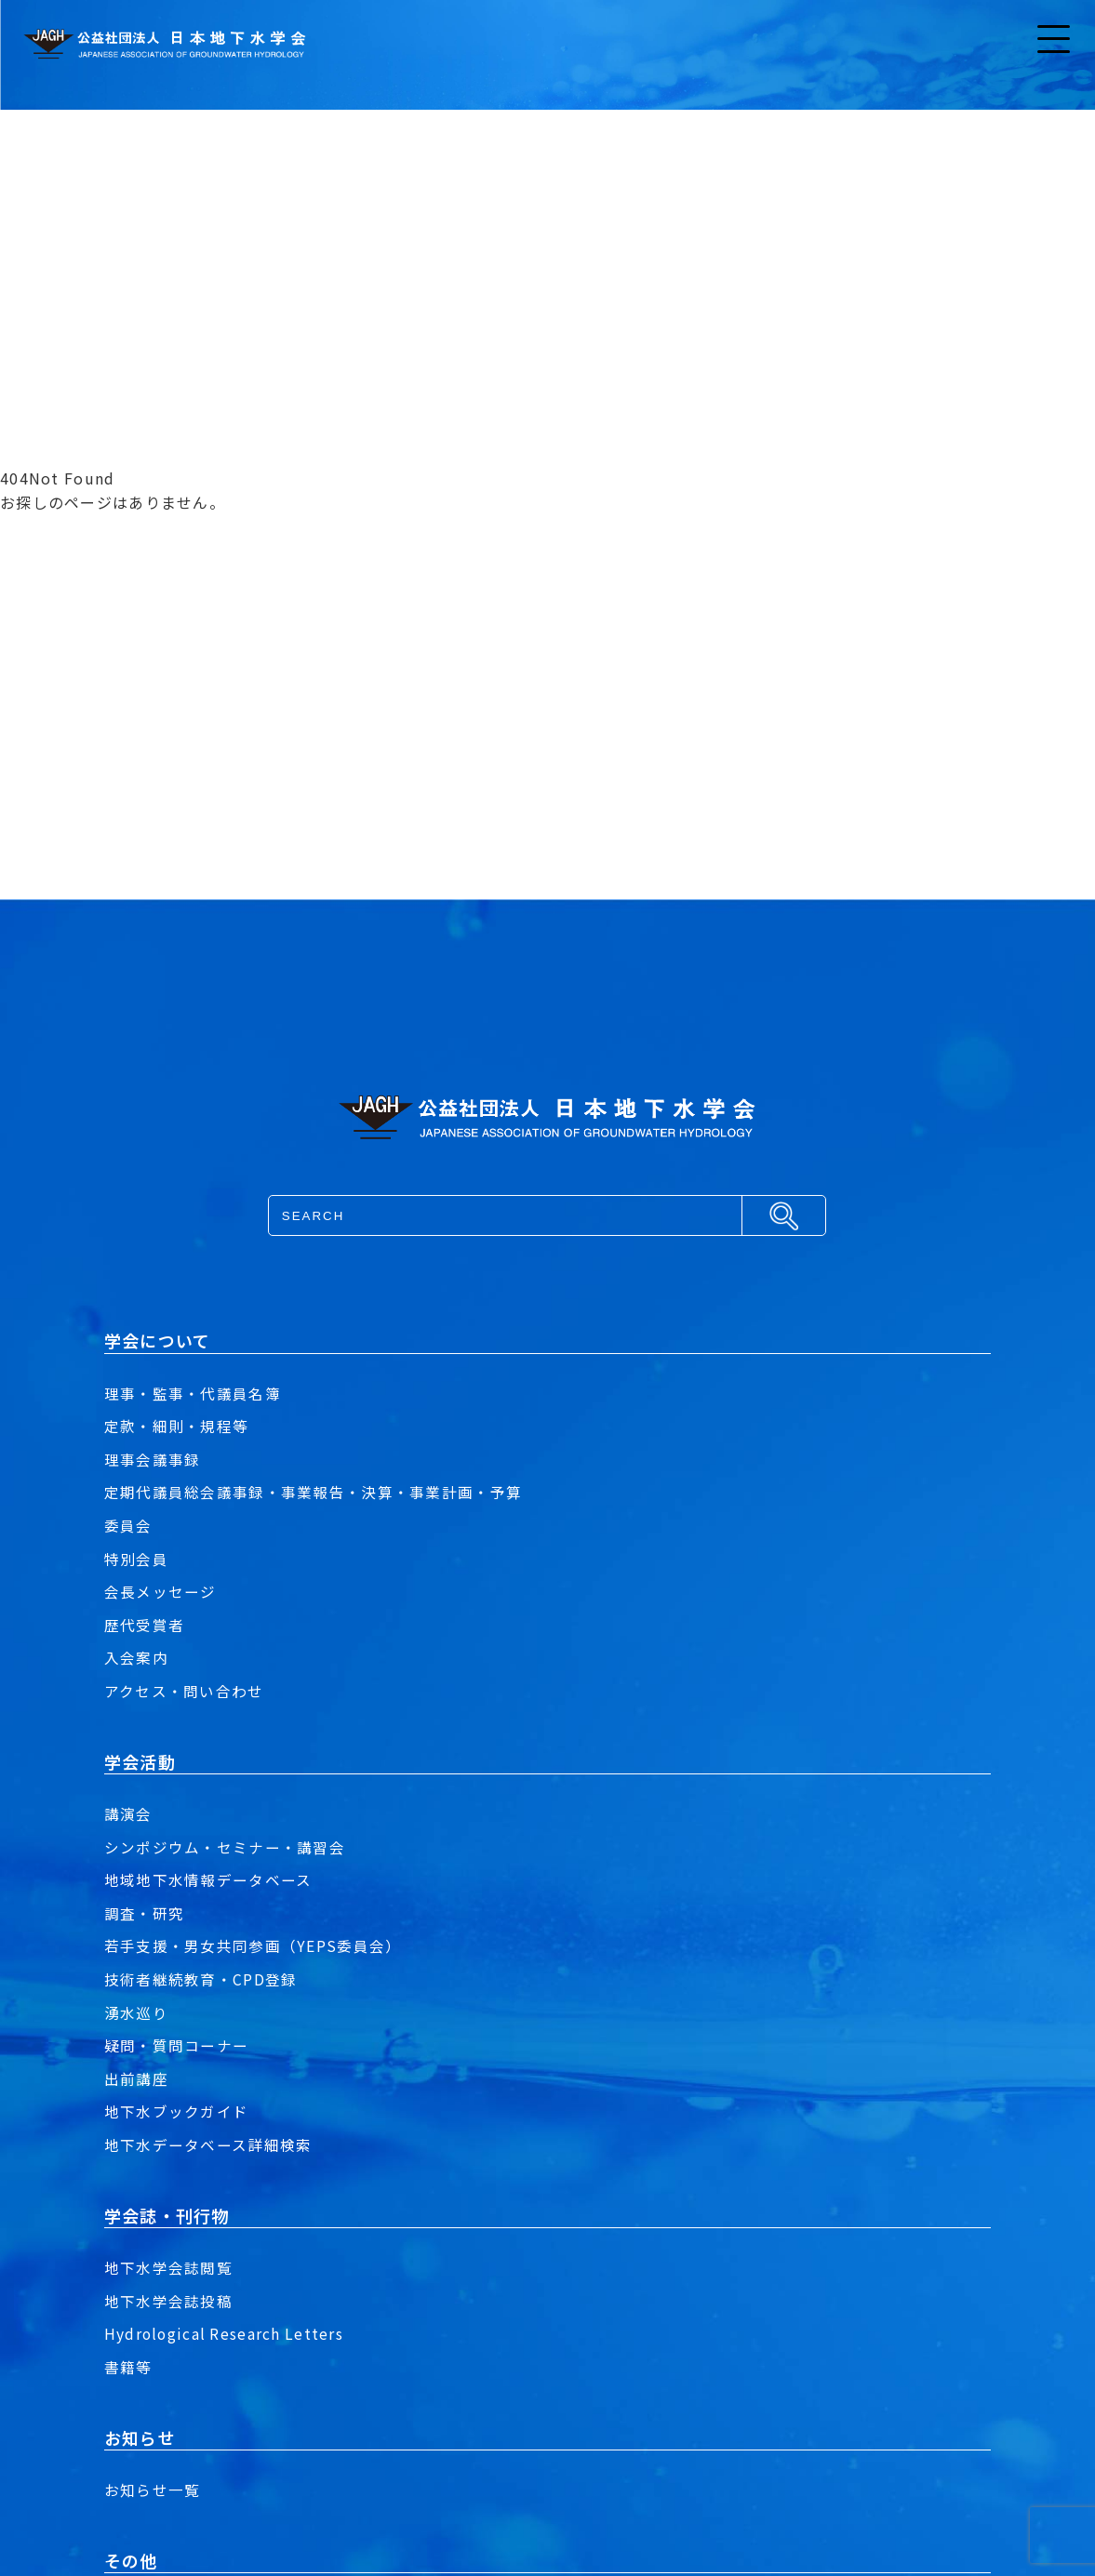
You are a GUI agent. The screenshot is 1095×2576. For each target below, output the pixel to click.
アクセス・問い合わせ (184, 1691)
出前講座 (136, 2078)
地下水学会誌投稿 (168, 2301)
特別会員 (136, 1558)
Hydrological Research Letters (225, 2333)
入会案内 (136, 1657)
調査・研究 (144, 1913)
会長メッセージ (160, 1591)
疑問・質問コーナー (176, 2045)
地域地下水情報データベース (208, 1879)
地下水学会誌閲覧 (168, 2267)
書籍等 (128, 2367)
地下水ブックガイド (176, 2111)
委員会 (128, 1525)
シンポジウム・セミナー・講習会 (224, 1847)
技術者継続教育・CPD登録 (201, 1979)
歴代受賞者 (144, 1624)
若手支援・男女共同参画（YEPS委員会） (253, 1945)
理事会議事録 (152, 1459)
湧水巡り (136, 2012)
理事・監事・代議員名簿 (192, 1393)
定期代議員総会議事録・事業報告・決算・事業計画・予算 (313, 1492)
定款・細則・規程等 (176, 1425)
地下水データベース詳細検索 (208, 2144)
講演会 (128, 1813)
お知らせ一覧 (152, 2489)
